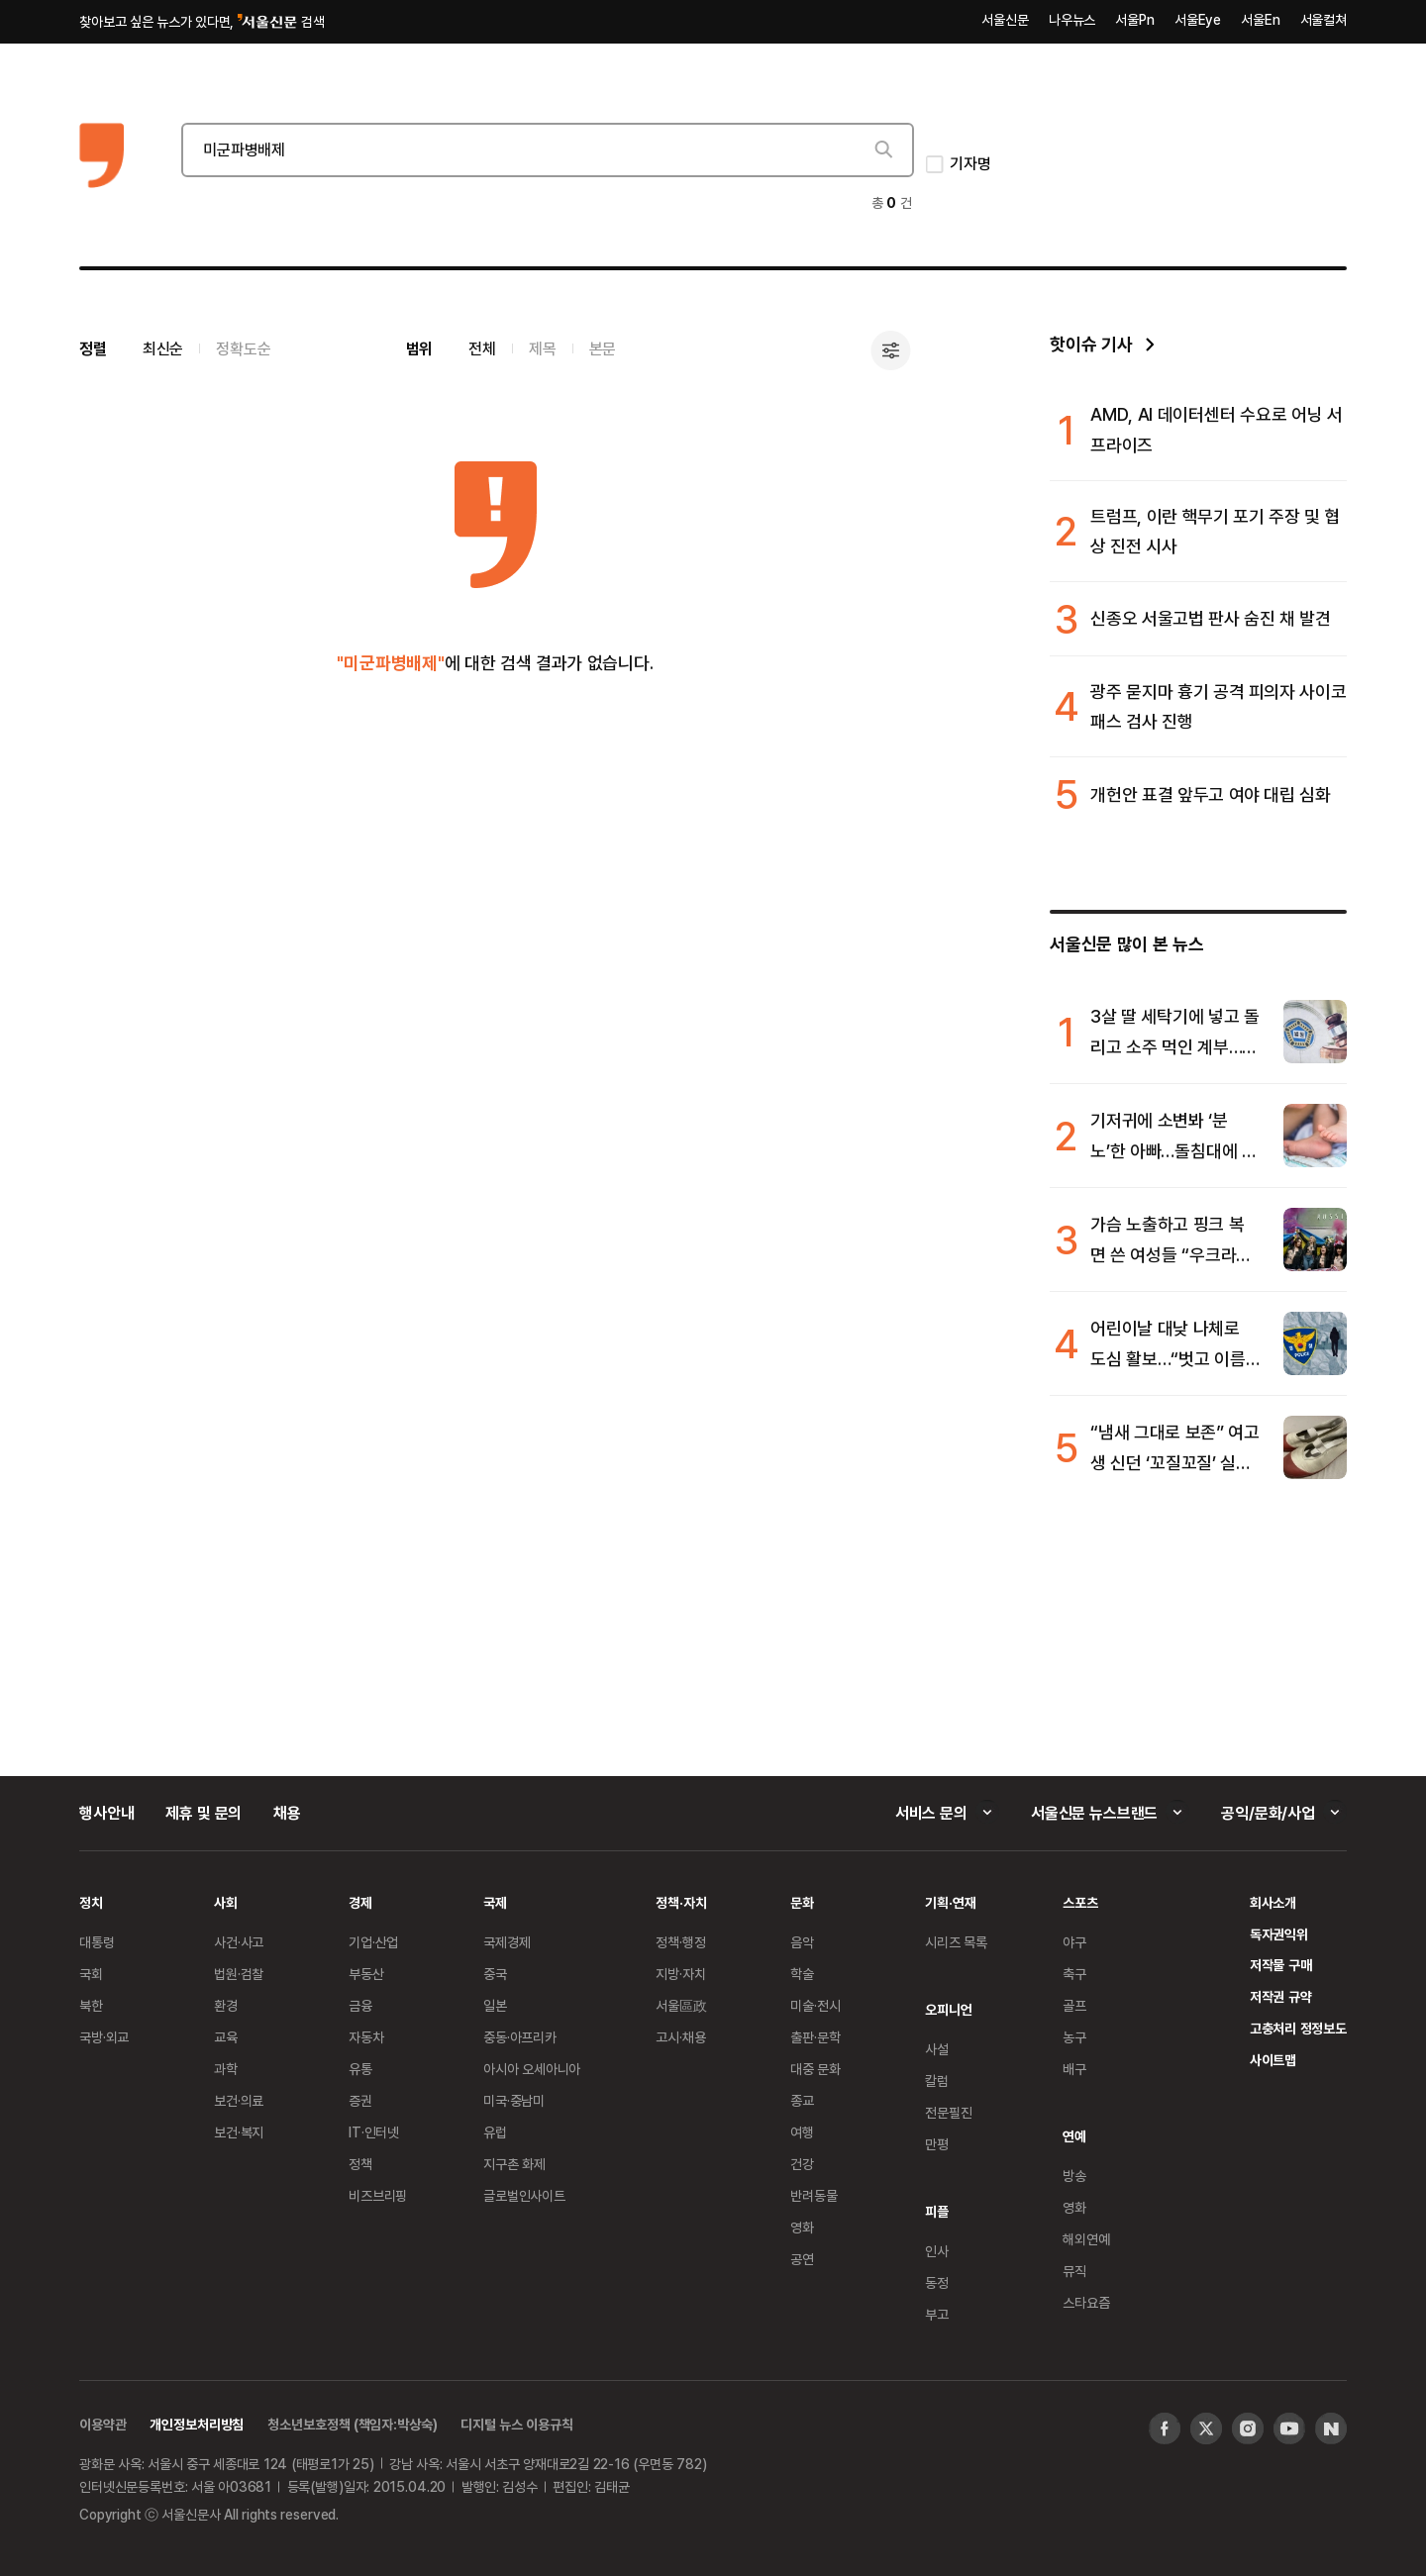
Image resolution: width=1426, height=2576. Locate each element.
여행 (802, 2132)
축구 (1074, 1973)
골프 (1074, 2005)
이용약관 (102, 2424)
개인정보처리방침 (197, 2424)
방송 (1074, 2175)
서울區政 (681, 2005)
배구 (1074, 2068)
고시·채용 (680, 2037)
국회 (91, 1973)
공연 (802, 2258)
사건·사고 (238, 1941)
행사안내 (106, 1813)
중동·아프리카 (520, 2037)
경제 (360, 1902)
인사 (937, 2250)
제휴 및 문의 (203, 1813)
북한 (91, 2005)
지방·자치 (680, 1973)
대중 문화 (815, 2068)
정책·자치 (681, 1902)
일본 (495, 2005)
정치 (91, 1902)
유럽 (495, 2132)
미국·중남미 (514, 2100)
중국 (495, 1973)
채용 (287, 1813)
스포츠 (1080, 1902)
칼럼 (937, 2080)
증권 (360, 2100)
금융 (360, 2005)
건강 (802, 2163)
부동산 (366, 1973)
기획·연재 (950, 1902)
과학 (226, 2068)
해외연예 (1086, 2238)
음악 (802, 1941)
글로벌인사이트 (524, 2195)
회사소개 (1273, 1902)
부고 (937, 2314)
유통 (360, 2068)
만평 (937, 2143)
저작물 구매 (1281, 1964)
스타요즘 (1086, 2302)
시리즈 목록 (956, 1941)
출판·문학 (815, 2037)
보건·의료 (238, 2100)
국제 (495, 1902)
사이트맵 (1273, 2059)
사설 (937, 2048)
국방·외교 (104, 2037)
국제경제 (506, 1941)
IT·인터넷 (374, 2132)
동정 (937, 2282)
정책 (360, 2163)
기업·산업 (373, 1941)
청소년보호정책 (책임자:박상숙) (352, 2424)
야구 (1074, 1941)
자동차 (366, 2037)
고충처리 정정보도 (1298, 2028)
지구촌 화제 (514, 2163)
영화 (802, 2227)
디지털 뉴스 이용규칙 (516, 2424)
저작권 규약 (1281, 1996)
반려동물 (813, 2195)
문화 (802, 1902)
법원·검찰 (238, 1973)
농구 (1074, 2037)
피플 (937, 2211)
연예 (1074, 2136)
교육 (226, 2037)
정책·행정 (680, 1941)
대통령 (97, 1941)
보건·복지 (238, 2132)
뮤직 (1074, 2270)
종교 (802, 2100)
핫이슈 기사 (1091, 344)
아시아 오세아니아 (531, 2068)
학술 (802, 1973)
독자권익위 (1279, 1934)
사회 (226, 1902)
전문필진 (948, 2112)
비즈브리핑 (378, 2195)
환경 (226, 2005)
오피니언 (948, 2009)
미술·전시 (815, 2005)
